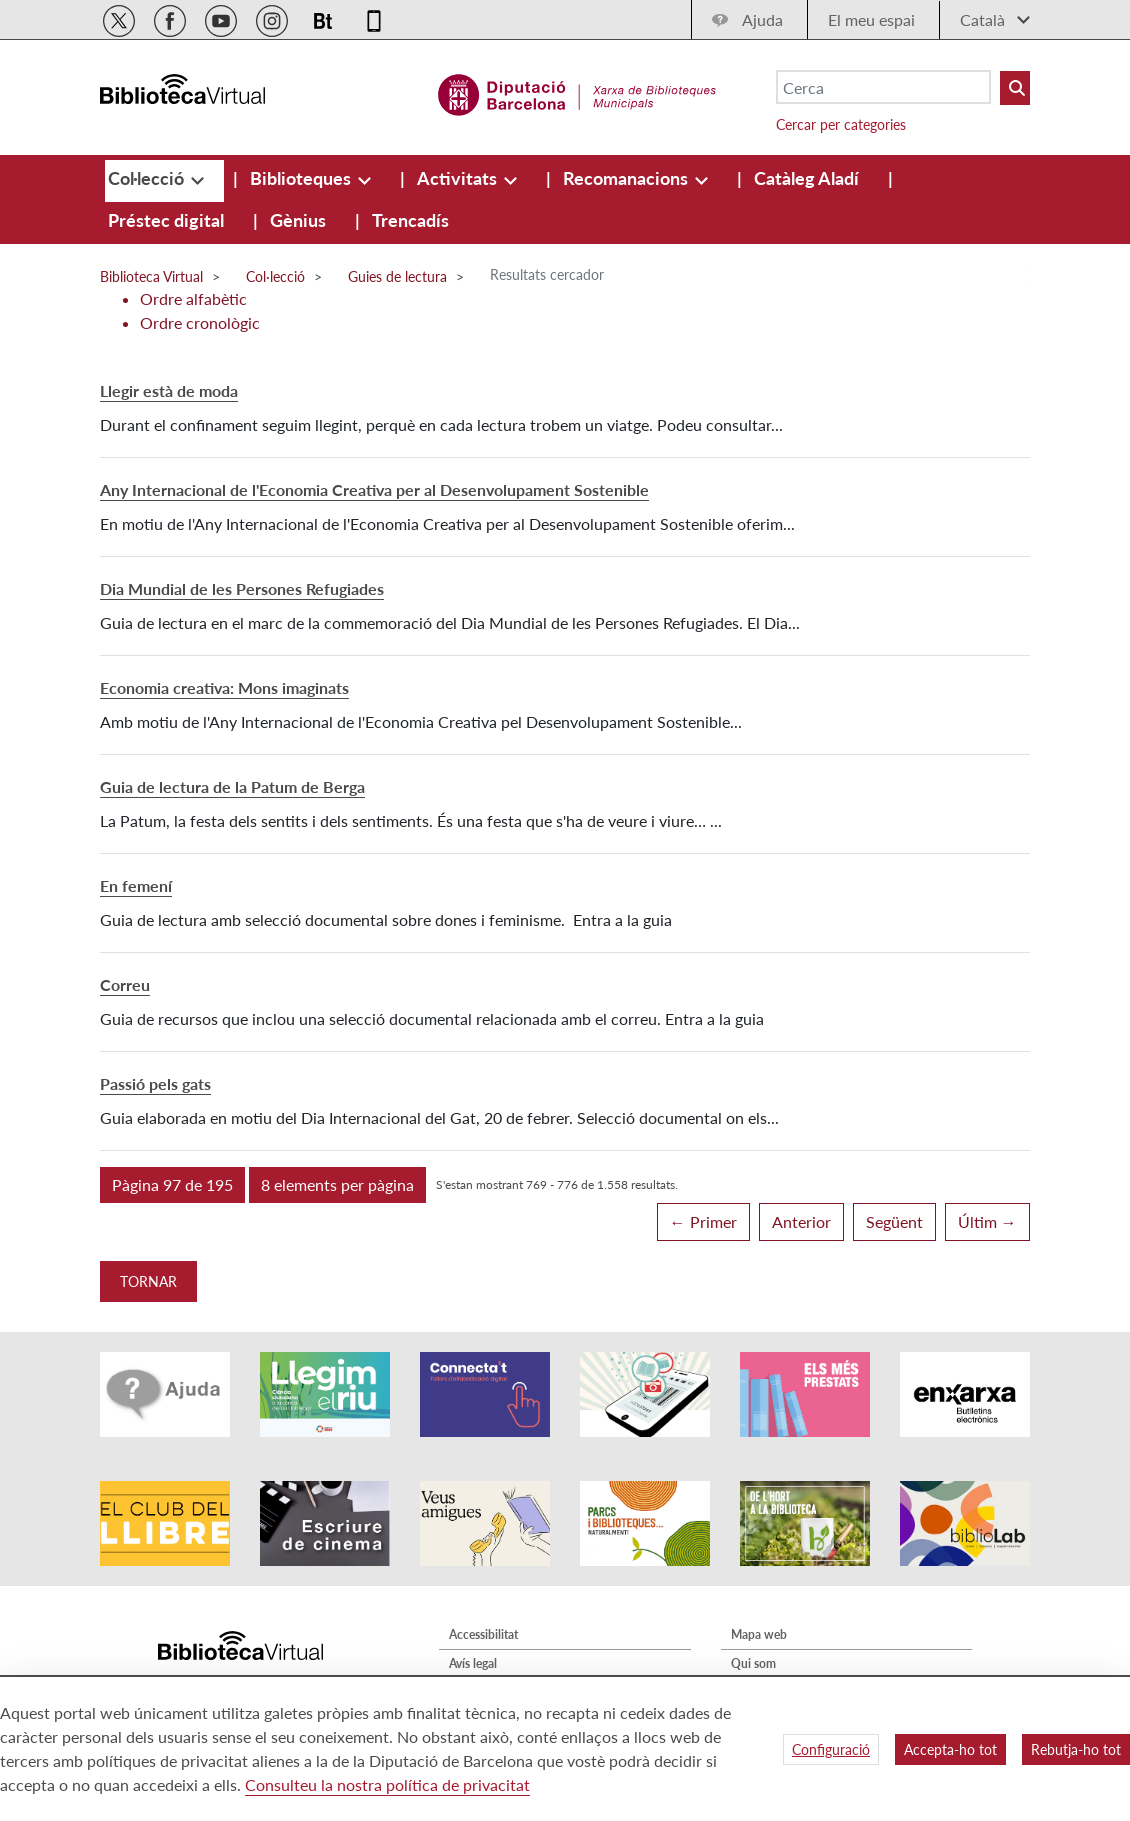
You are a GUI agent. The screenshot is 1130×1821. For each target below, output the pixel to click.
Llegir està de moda (169, 390)
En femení (136, 885)
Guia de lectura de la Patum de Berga (232, 786)
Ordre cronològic (200, 322)
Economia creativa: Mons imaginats (224, 687)
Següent (894, 1221)
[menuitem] (148, 178)
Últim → (987, 1221)
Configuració (831, 1749)
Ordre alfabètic (193, 298)
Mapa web (759, 1634)
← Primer (703, 1221)
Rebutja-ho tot (1076, 1749)
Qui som (753, 1663)
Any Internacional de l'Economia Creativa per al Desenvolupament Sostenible (374, 489)
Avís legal (473, 1663)
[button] (172, 1185)
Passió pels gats (155, 1083)
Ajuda (762, 19)
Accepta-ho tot (950, 1749)
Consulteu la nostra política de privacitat (387, 1784)
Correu (125, 984)
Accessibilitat (483, 1634)
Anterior (801, 1221)
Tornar (148, 1281)
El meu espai (871, 19)
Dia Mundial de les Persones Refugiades (242, 588)
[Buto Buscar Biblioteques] (1015, 88)
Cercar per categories (841, 124)
